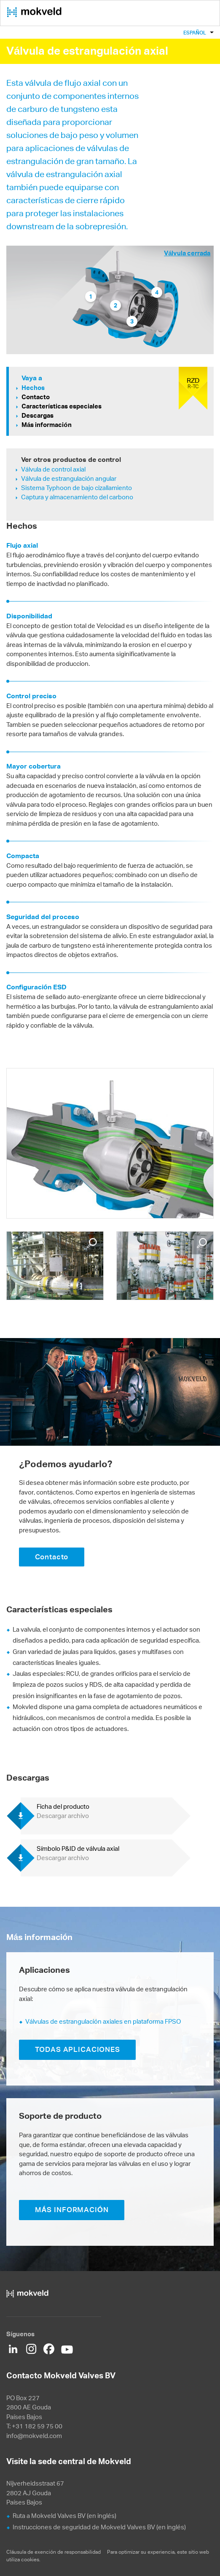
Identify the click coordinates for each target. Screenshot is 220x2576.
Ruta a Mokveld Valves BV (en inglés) (64, 2515)
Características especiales (61, 406)
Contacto (35, 396)
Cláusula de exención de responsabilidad (54, 2552)
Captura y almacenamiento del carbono (77, 497)
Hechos (33, 387)
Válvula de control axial (53, 469)
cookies (30, 2559)
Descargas (37, 415)
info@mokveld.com (34, 2435)
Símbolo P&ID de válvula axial (78, 1853)
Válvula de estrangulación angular (68, 478)
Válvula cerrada (187, 253)
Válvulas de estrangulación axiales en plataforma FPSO (103, 2021)
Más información (46, 424)
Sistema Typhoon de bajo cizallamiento (76, 487)
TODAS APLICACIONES (77, 2049)
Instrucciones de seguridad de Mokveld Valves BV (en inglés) (99, 2527)
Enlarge (91, 1243)
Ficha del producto (63, 1811)
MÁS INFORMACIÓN (72, 2209)
